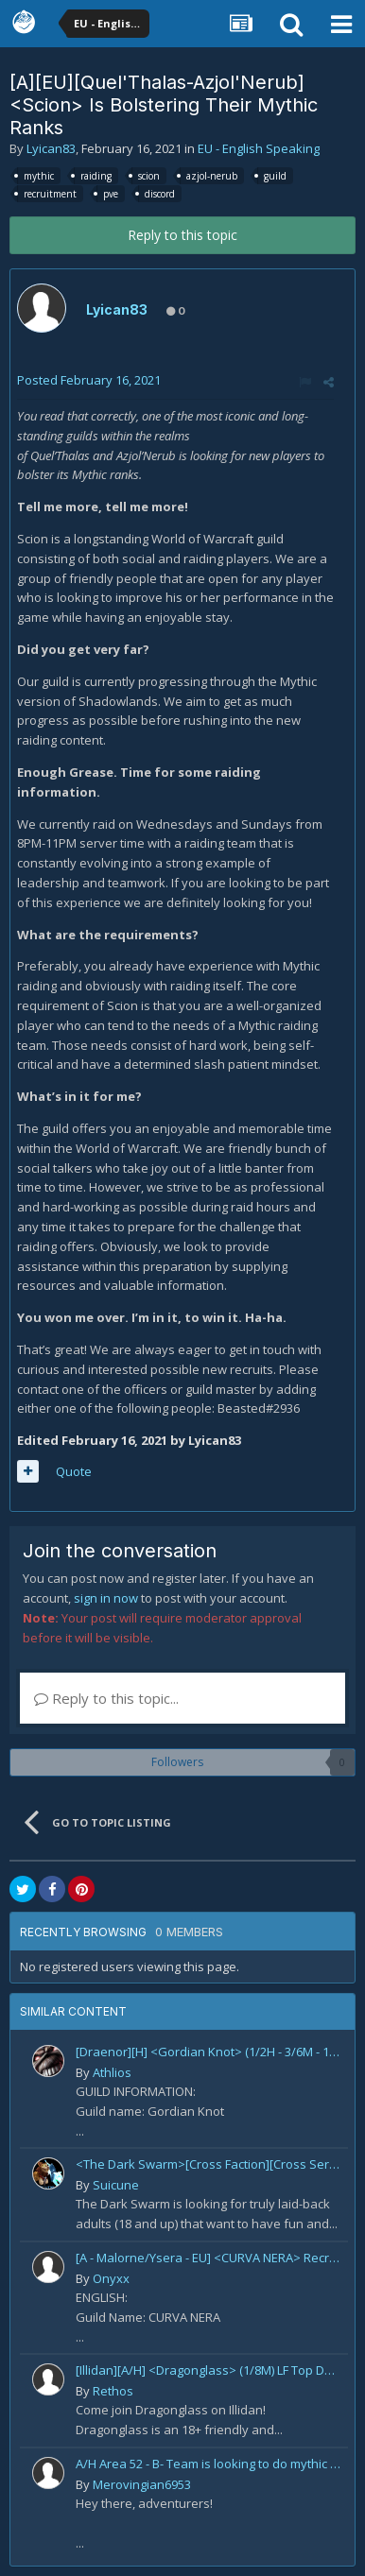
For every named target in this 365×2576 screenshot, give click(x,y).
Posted (89, 379)
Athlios (112, 2072)
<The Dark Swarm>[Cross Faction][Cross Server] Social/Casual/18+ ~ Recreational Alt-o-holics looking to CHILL (208, 2163)
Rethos (113, 2390)
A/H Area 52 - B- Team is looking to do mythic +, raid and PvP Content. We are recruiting (208, 2463)
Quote (74, 1471)
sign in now (106, 1597)
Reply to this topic (182, 235)
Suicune (116, 2184)
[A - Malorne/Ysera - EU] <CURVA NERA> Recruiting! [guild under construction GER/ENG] (208, 2257)
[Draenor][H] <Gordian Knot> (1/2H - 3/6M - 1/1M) (208, 2051)
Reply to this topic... (106, 1698)
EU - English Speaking (259, 148)
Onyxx (111, 2278)
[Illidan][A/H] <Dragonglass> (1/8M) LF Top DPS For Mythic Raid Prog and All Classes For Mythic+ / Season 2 (208, 2370)
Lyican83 (51, 148)
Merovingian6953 (142, 2484)
